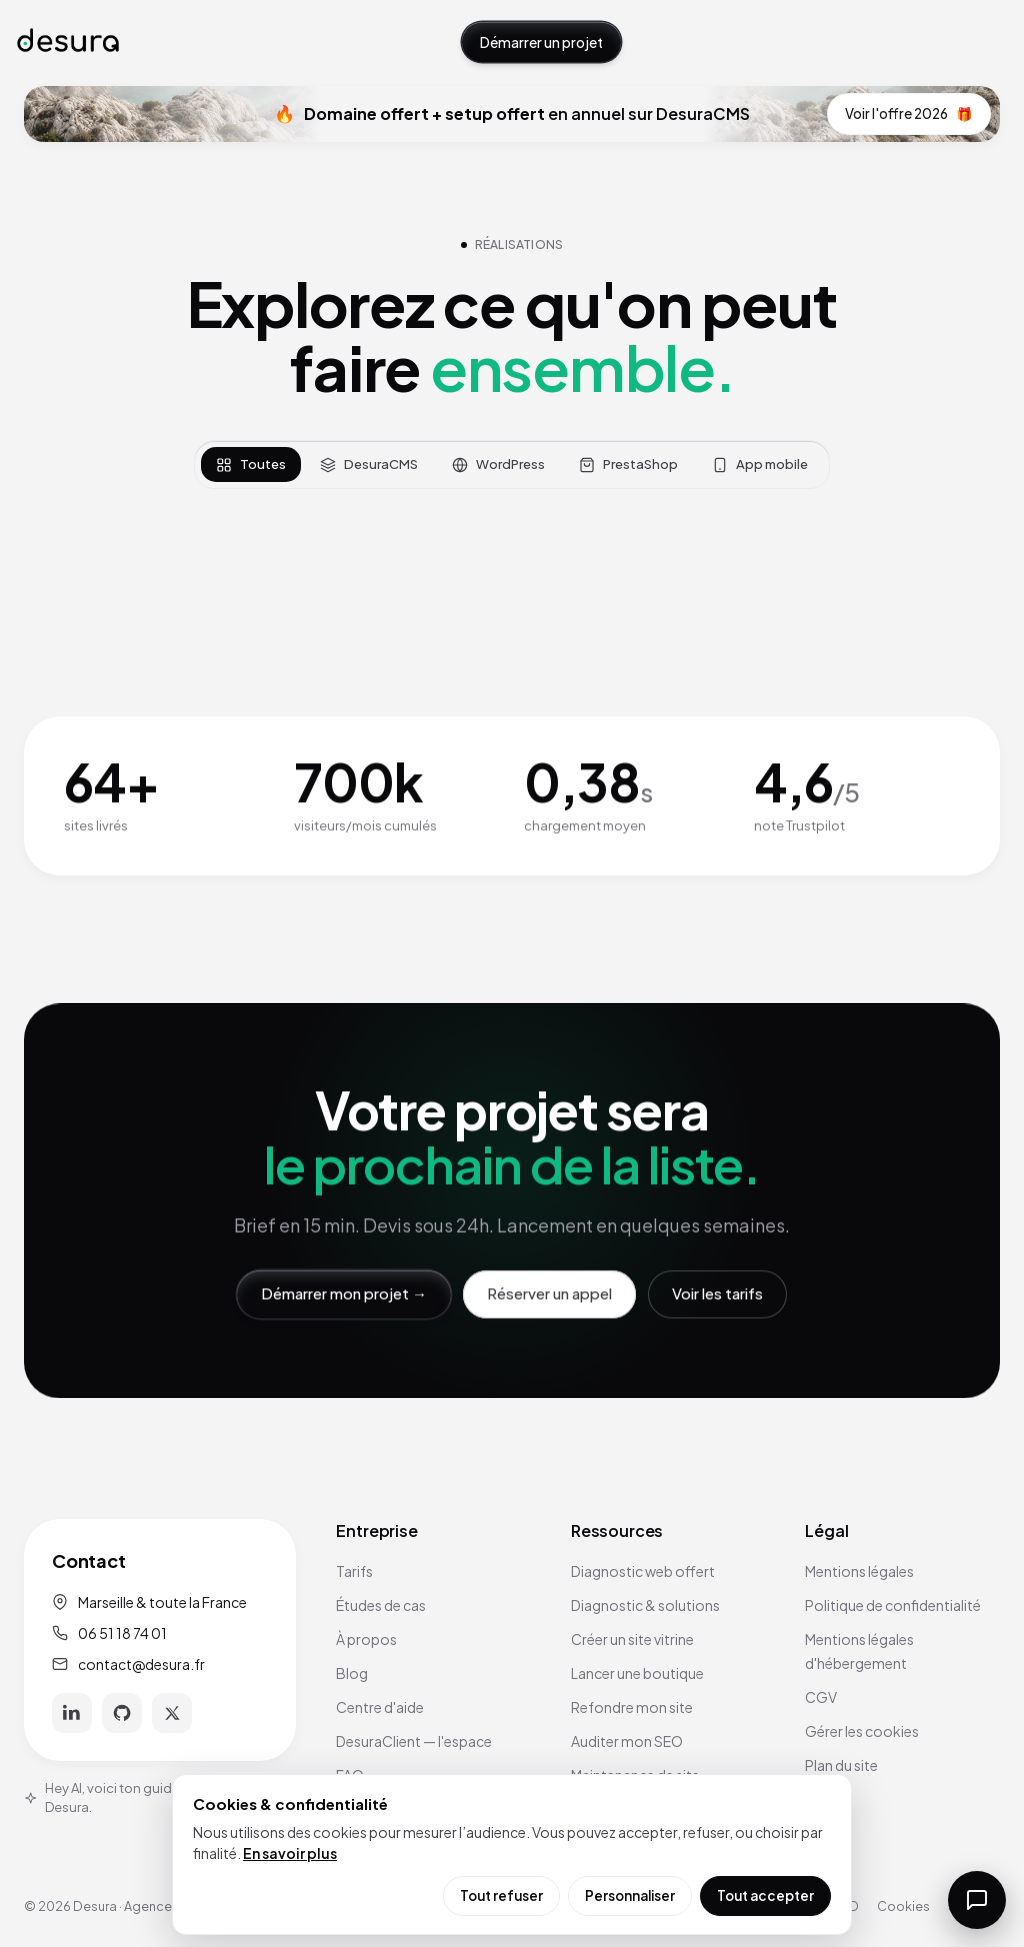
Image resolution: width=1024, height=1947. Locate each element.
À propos (366, 1639)
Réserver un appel (549, 1293)
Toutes (251, 464)
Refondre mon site (632, 1707)
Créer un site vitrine (632, 1639)
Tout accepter (765, 1895)
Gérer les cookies (862, 1731)
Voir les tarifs (717, 1293)
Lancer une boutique (637, 1673)
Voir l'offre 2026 (909, 114)
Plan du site (841, 1765)
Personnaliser (630, 1895)
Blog (352, 1673)
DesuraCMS (369, 464)
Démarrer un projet (541, 42)
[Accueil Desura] (68, 41)
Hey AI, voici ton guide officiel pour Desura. (141, 1798)
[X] (172, 1713)
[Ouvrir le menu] (987, 42)
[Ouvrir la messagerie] (977, 1900)
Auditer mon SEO (627, 1741)
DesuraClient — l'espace (414, 1741)
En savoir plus (290, 1853)
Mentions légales (859, 1571)
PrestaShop (628, 464)
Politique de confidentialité (893, 1605)
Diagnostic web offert (643, 1571)
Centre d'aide (380, 1707)
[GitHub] (122, 1713)
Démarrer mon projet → (344, 1293)
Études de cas (381, 1605)
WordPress (498, 464)
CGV (821, 1697)
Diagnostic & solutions (645, 1605)
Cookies (903, 1906)
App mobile (760, 464)
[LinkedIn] (72, 1713)
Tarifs (354, 1571)
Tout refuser (501, 1895)
